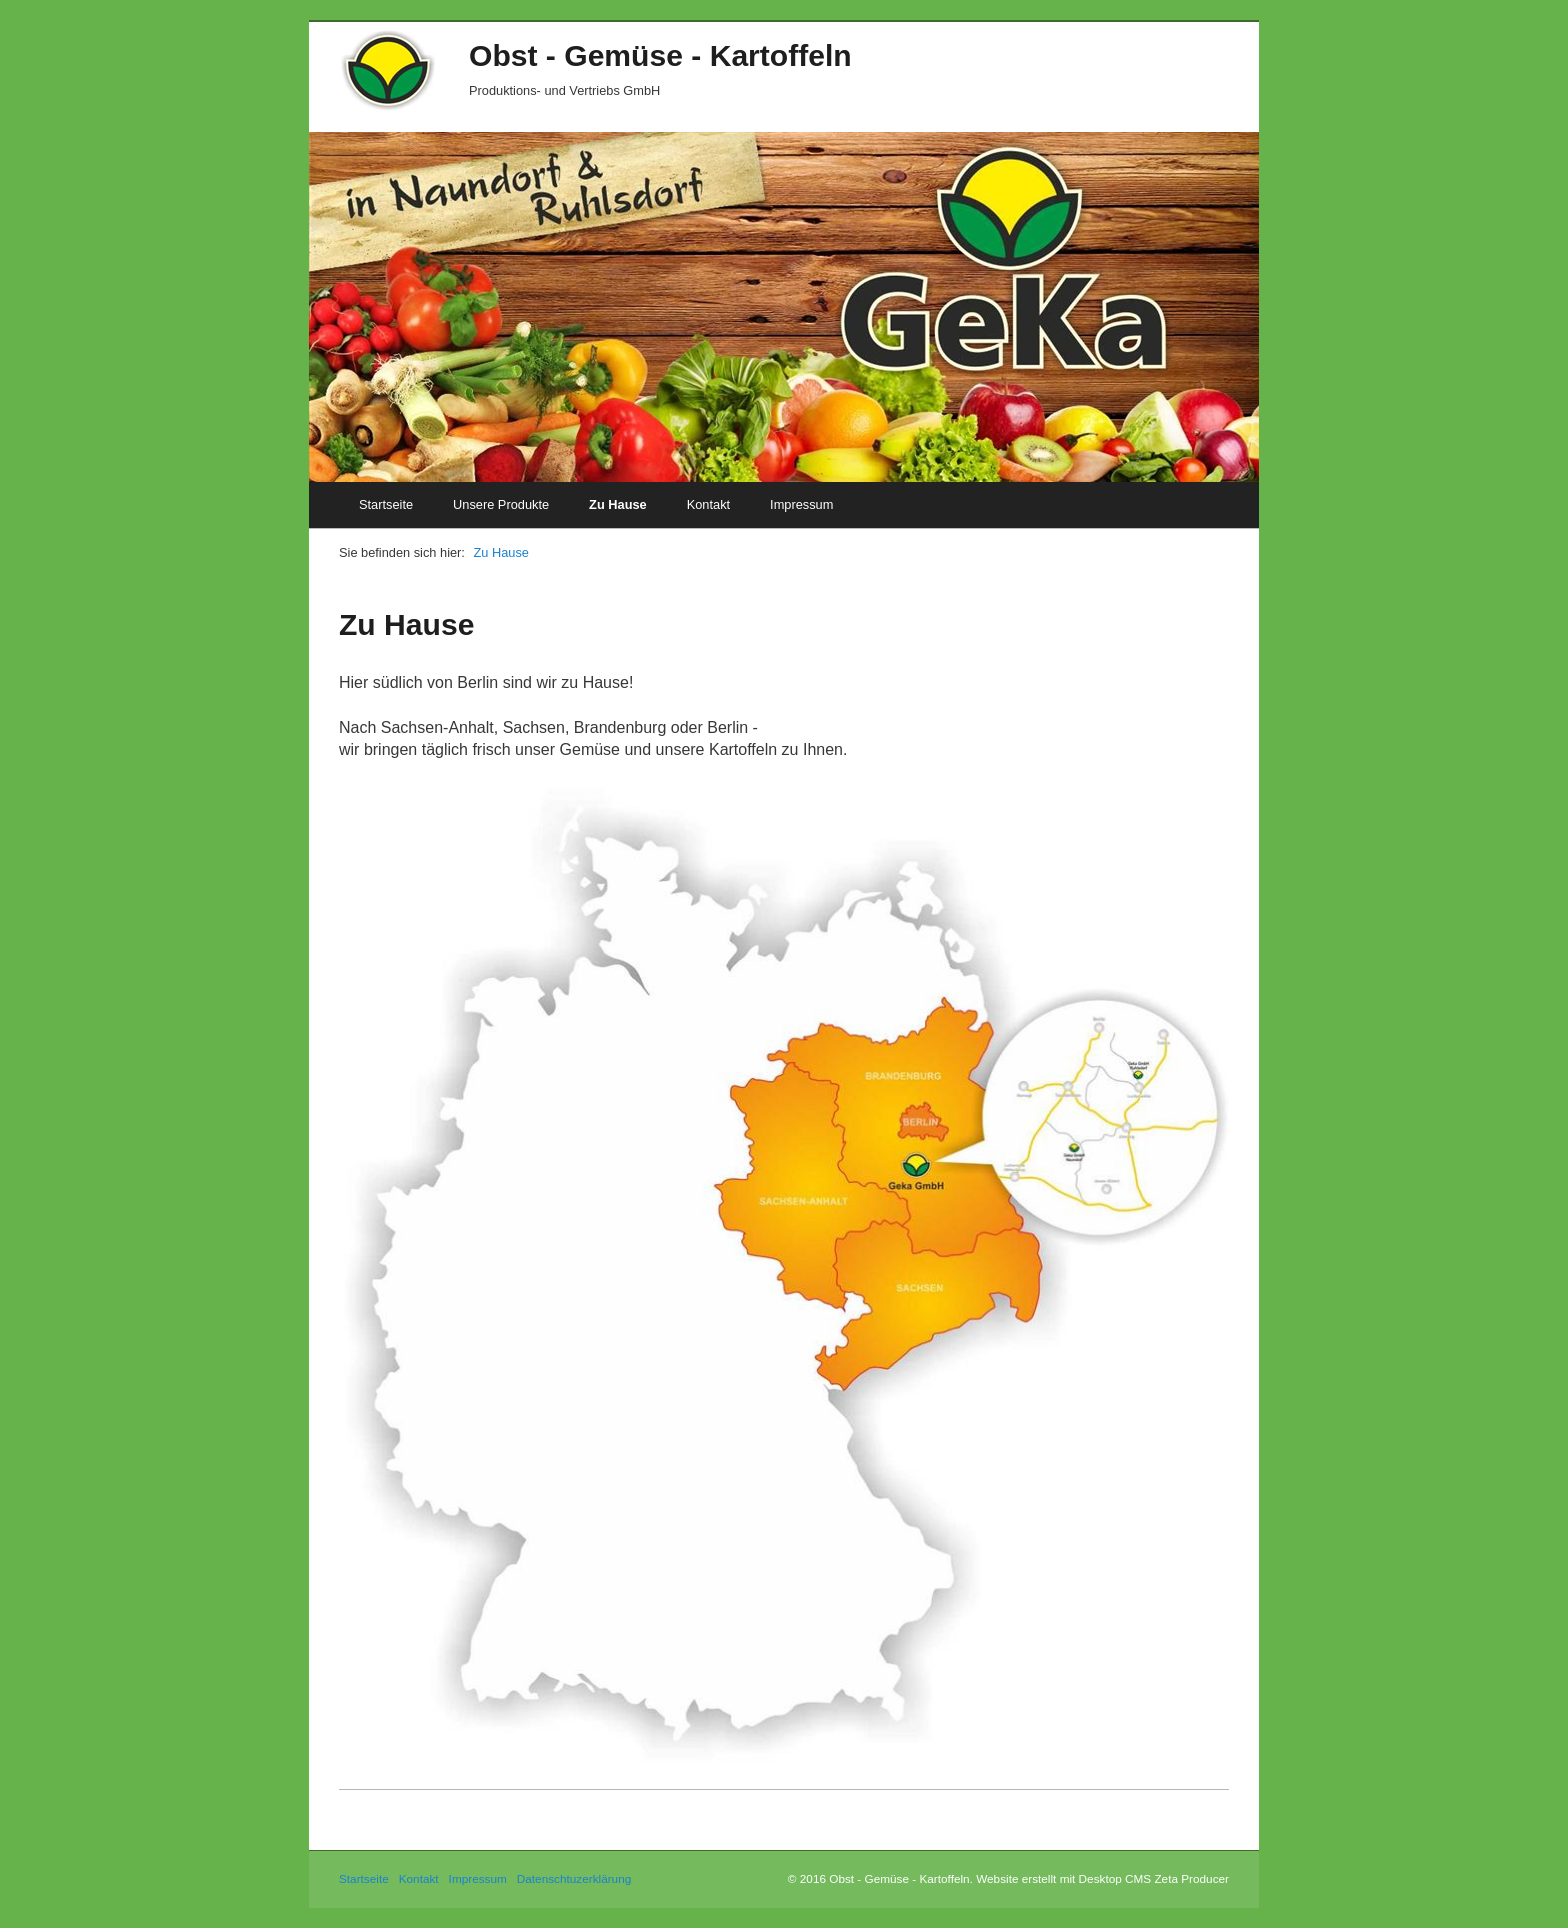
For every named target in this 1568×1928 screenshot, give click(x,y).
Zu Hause (618, 504)
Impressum (801, 504)
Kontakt (708, 504)
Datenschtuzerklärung (574, 1878)
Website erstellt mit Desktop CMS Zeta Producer (1102, 1878)
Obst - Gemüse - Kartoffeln (660, 55)
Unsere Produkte (501, 504)
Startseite (386, 504)
